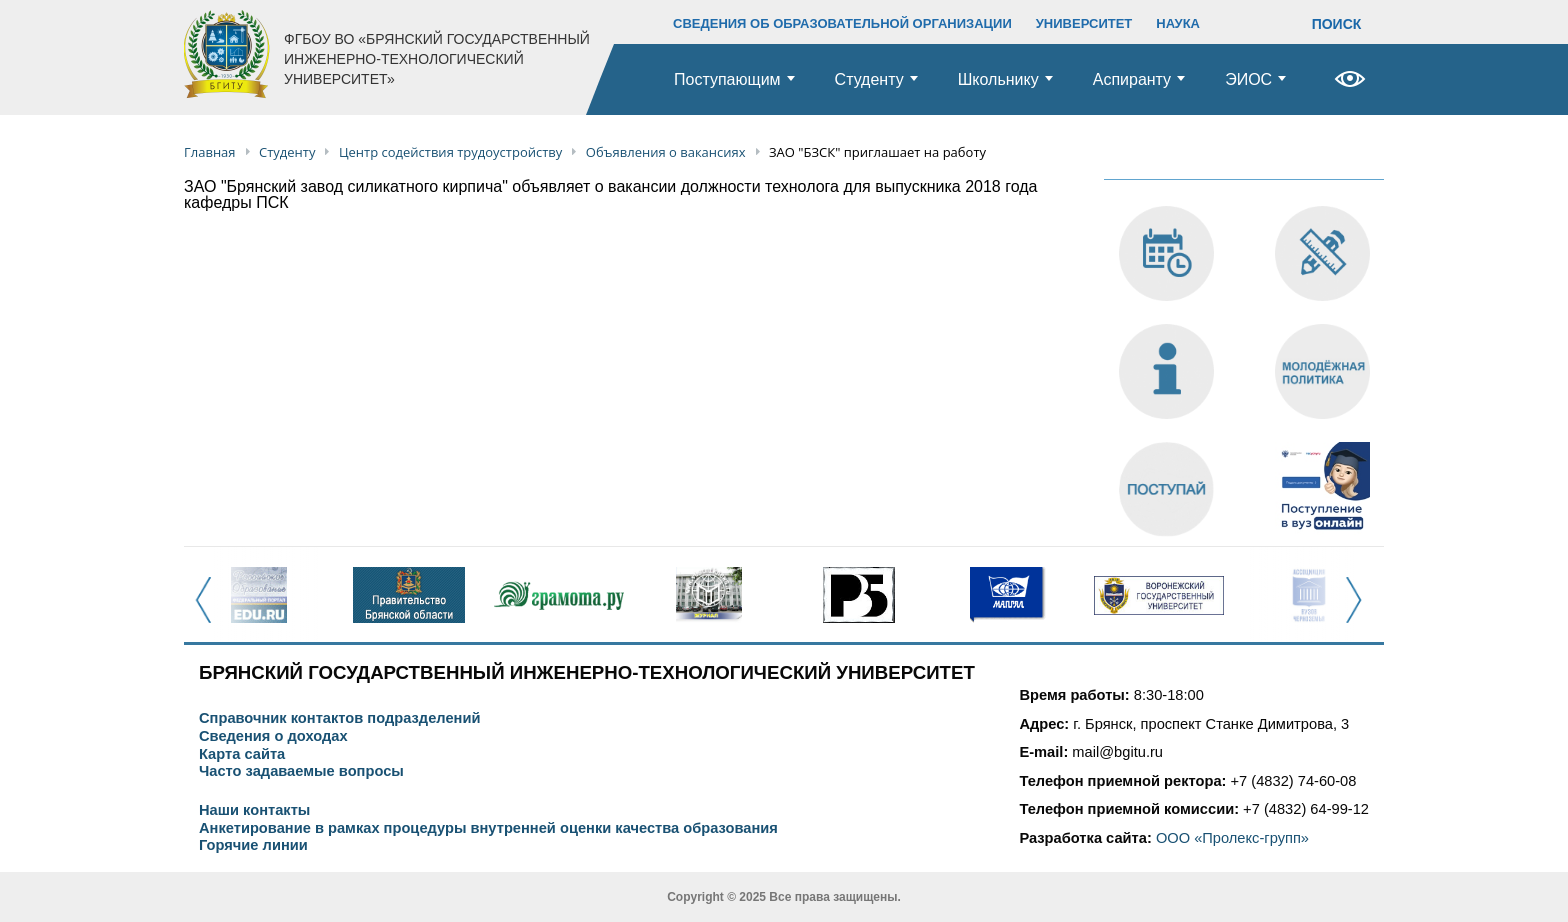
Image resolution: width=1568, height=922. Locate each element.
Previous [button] (209, 611)
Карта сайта (242, 754)
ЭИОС (1248, 79)
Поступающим (727, 79)
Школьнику (998, 79)
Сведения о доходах (273, 736)
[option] (259, 595)
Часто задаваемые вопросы (301, 771)
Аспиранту (1132, 79)
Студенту (869, 79)
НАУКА (1178, 23)
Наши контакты (254, 810)
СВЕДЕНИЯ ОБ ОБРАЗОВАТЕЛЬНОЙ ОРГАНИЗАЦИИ (842, 23)
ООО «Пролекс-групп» (1232, 838)
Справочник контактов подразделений (339, 718)
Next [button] (1359, 611)
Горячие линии (253, 845)
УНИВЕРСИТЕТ (1084, 23)
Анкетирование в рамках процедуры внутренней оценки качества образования (488, 828)
